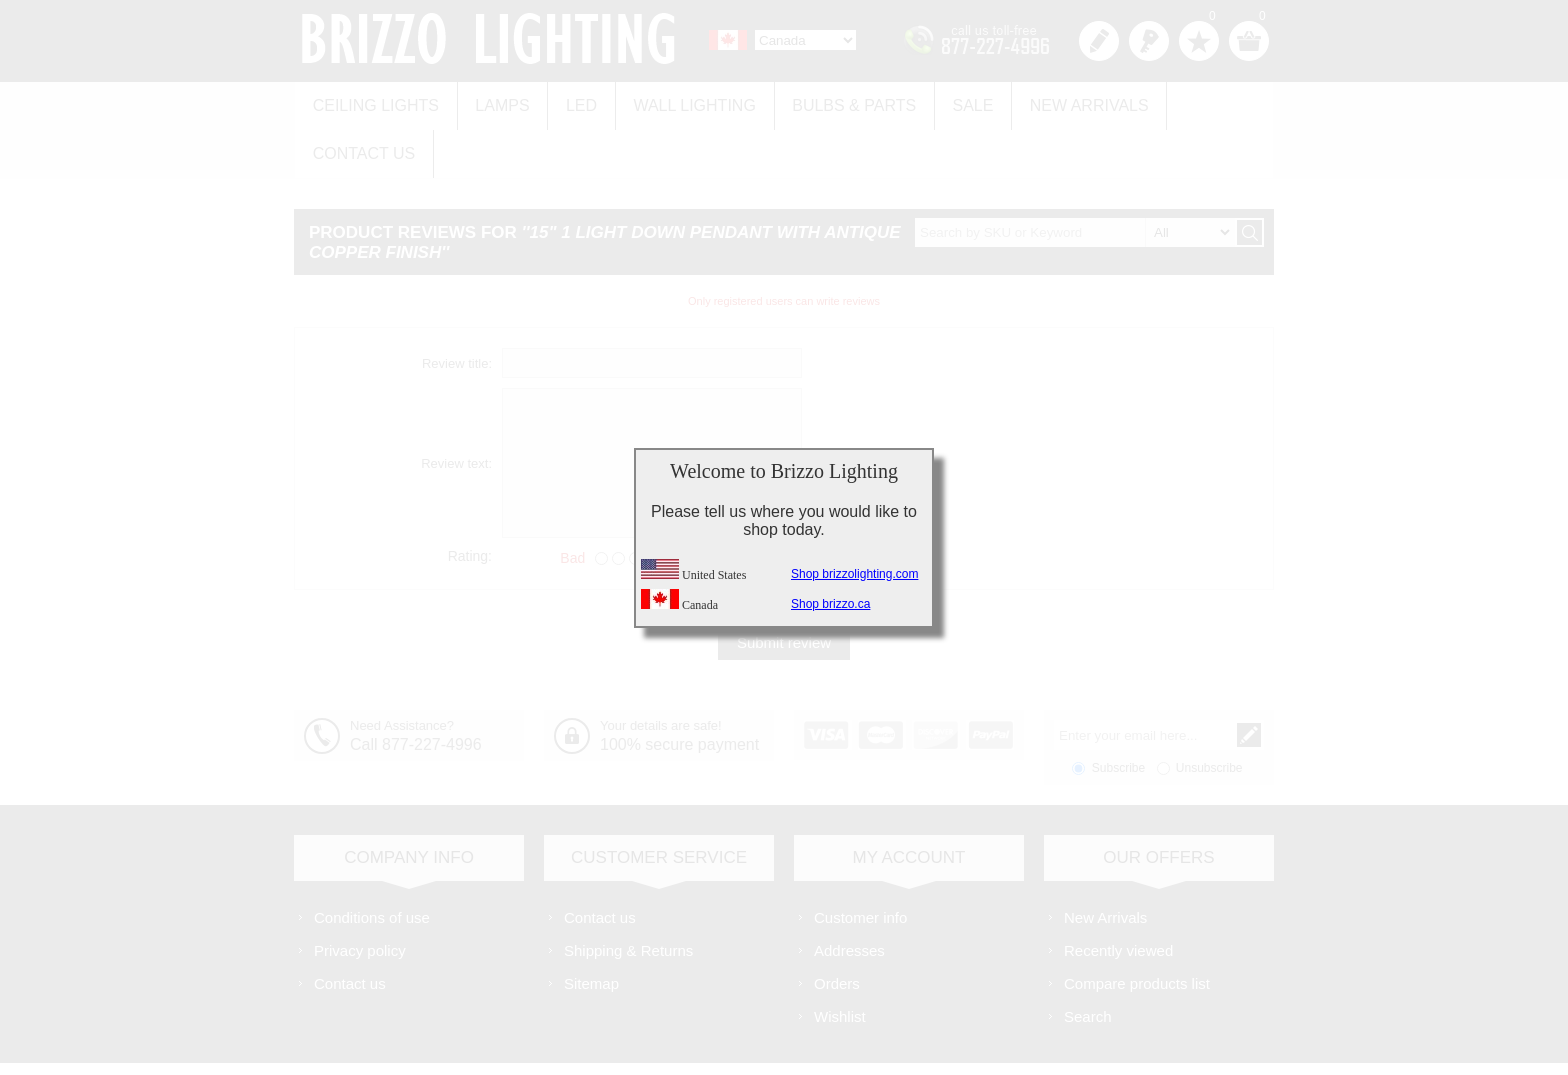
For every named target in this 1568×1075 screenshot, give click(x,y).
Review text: (456, 407)
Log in (1149, 41)
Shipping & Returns (628, 894)
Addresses (849, 894)
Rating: (470, 500)
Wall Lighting (676, 101)
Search (1088, 960)
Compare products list (1137, 927)
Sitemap (591, 927)
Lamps (494, 101)
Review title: (457, 307)
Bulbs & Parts (830, 101)
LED (568, 101)
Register (1099, 41)
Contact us (1196, 101)
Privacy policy (360, 894)
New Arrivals (1054, 101)
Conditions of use (372, 861)
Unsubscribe (1209, 712)
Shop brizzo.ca (830, 604)
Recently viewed (1118, 894)
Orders (837, 927)
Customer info (860, 861)
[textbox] (1075, 176)
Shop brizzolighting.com (854, 574)
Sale (943, 101)
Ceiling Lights (373, 101)
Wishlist (840, 960)
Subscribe (1118, 712)
